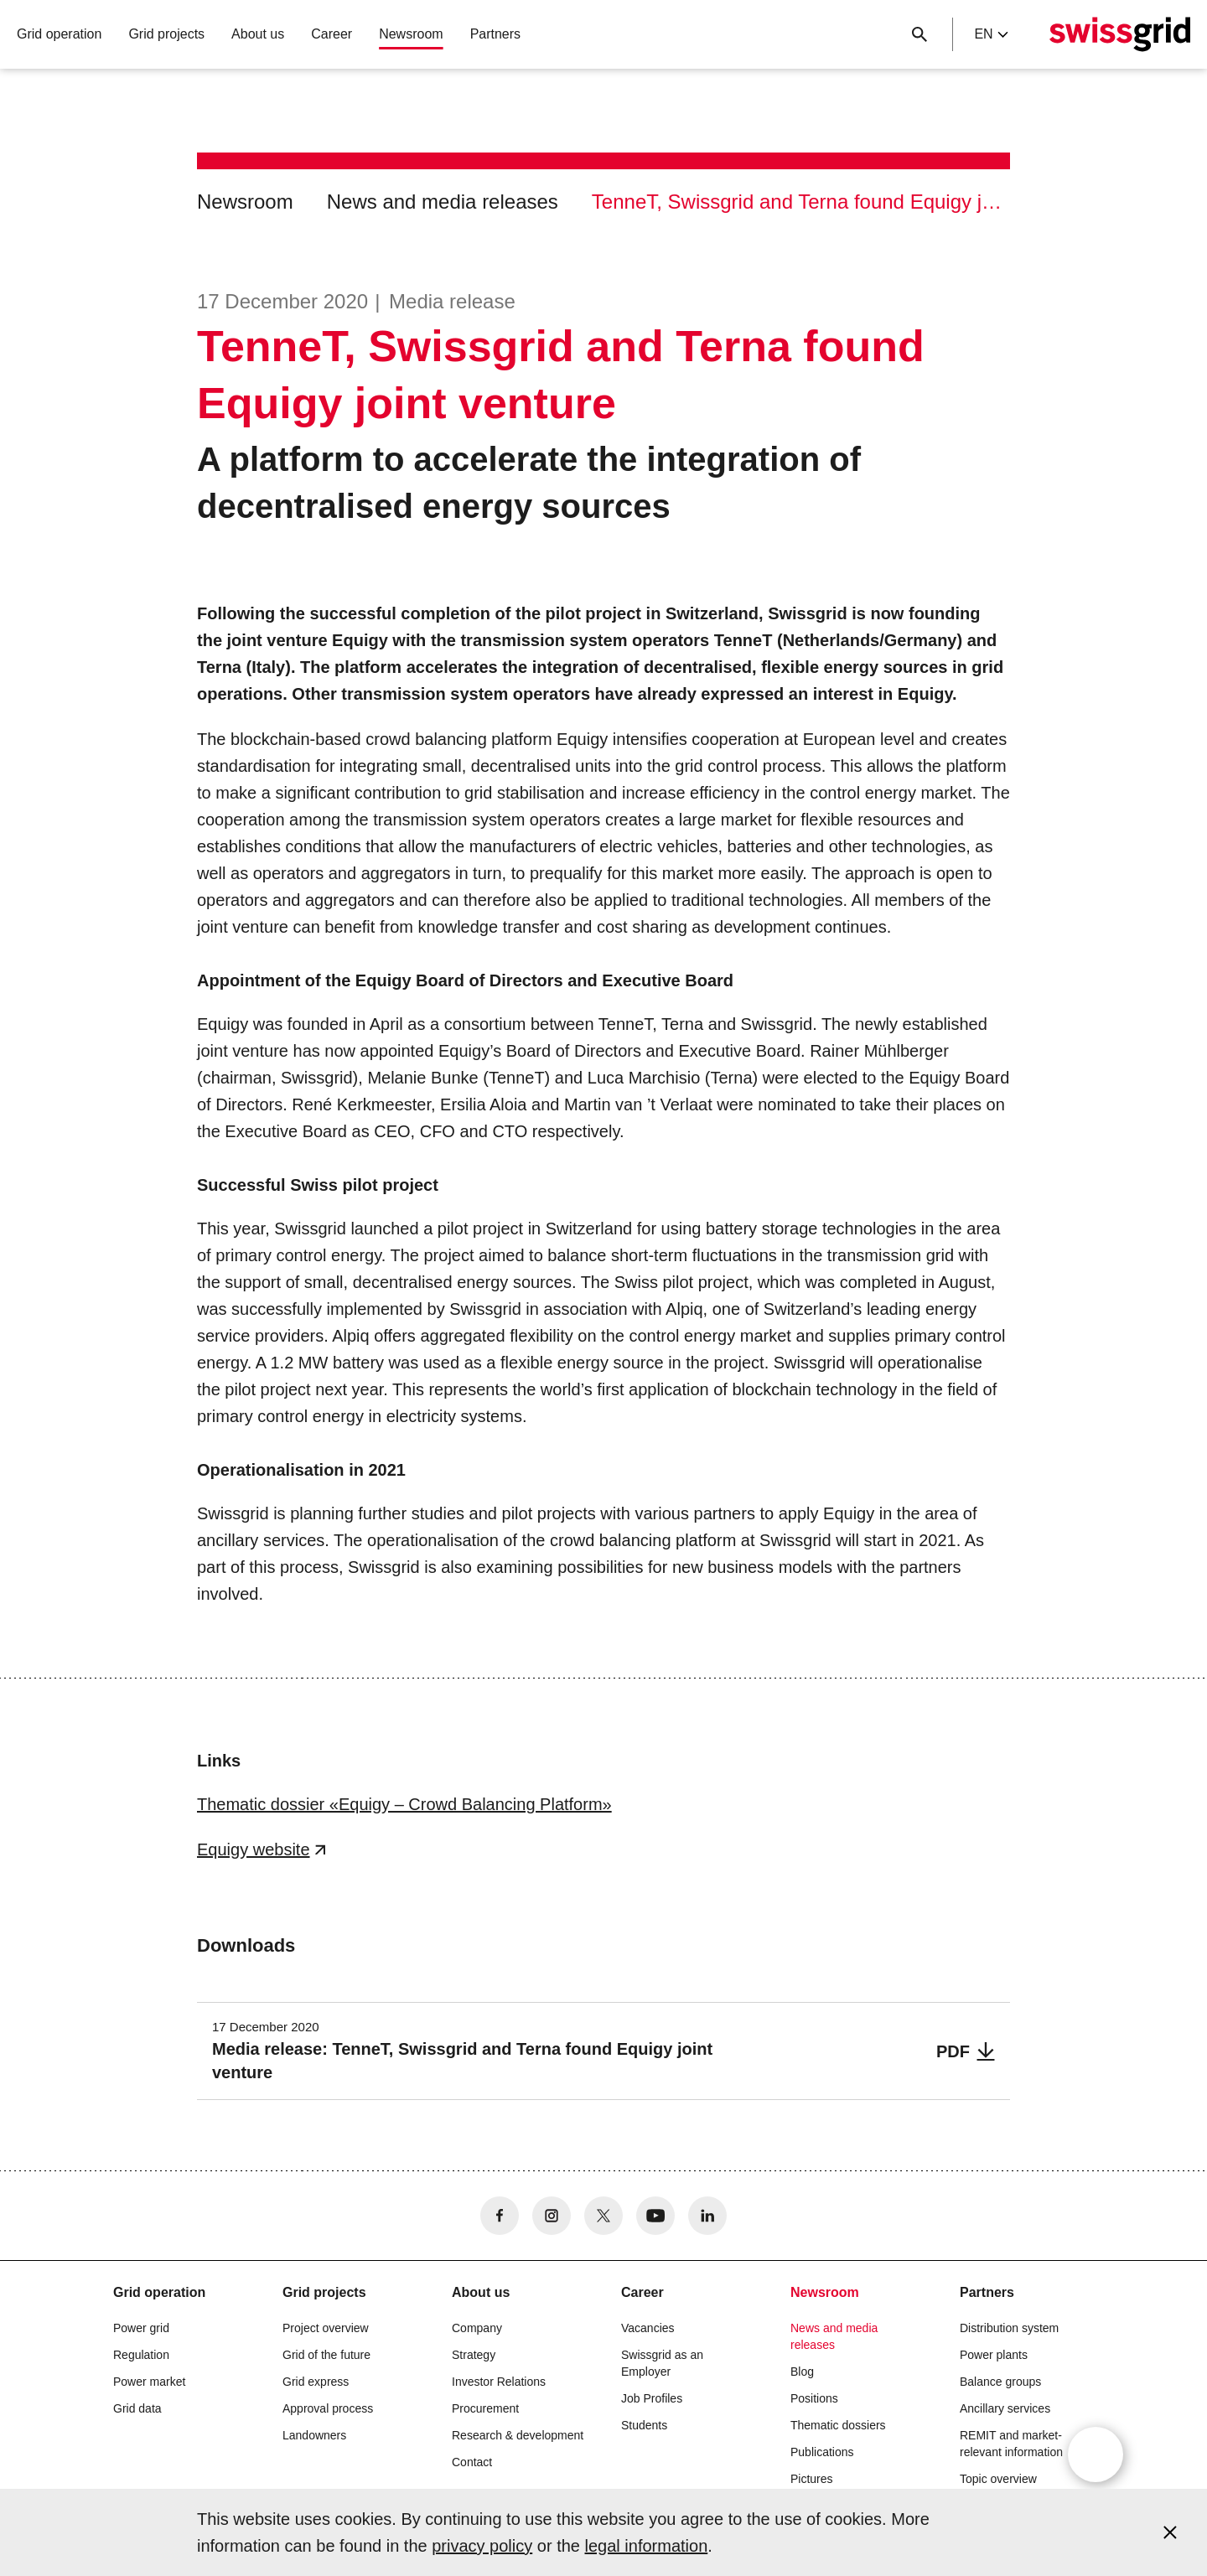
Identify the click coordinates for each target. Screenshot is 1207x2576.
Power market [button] (149, 2381)
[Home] (1119, 34)
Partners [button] (495, 34)
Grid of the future (326, 2354)
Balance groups (1000, 2381)
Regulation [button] (141, 2354)
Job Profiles (651, 2398)
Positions (814, 2398)
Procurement (485, 2408)
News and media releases (442, 201)
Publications (822, 2452)
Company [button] (477, 2328)
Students (644, 2425)
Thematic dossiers (838, 2425)
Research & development (517, 2435)
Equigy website (253, 1849)
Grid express (315, 2381)
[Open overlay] (1095, 2454)
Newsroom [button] (411, 34)
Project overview (325, 2328)
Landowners (314, 2435)
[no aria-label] (499, 2215)
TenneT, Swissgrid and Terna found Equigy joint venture (801, 201)
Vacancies (648, 2328)
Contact (472, 2462)
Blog (802, 2371)
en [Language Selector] (991, 34)
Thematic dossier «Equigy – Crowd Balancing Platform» (404, 1804)
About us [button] (257, 34)
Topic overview (998, 2478)
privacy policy (482, 2546)
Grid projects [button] (166, 34)
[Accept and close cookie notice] (1170, 2532)
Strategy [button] (473, 2354)
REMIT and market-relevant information (1011, 2444)
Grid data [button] (137, 2408)
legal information (646, 2546)
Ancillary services (1005, 2408)
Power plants (994, 2354)
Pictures (811, 2478)
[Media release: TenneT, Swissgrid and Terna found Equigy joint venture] (603, 2051)
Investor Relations (499, 2381)
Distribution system (1009, 2328)
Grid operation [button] (59, 34)
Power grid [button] (141, 2328)
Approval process (327, 2408)
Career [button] (331, 34)
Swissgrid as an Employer (662, 2363)
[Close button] (919, 34)
